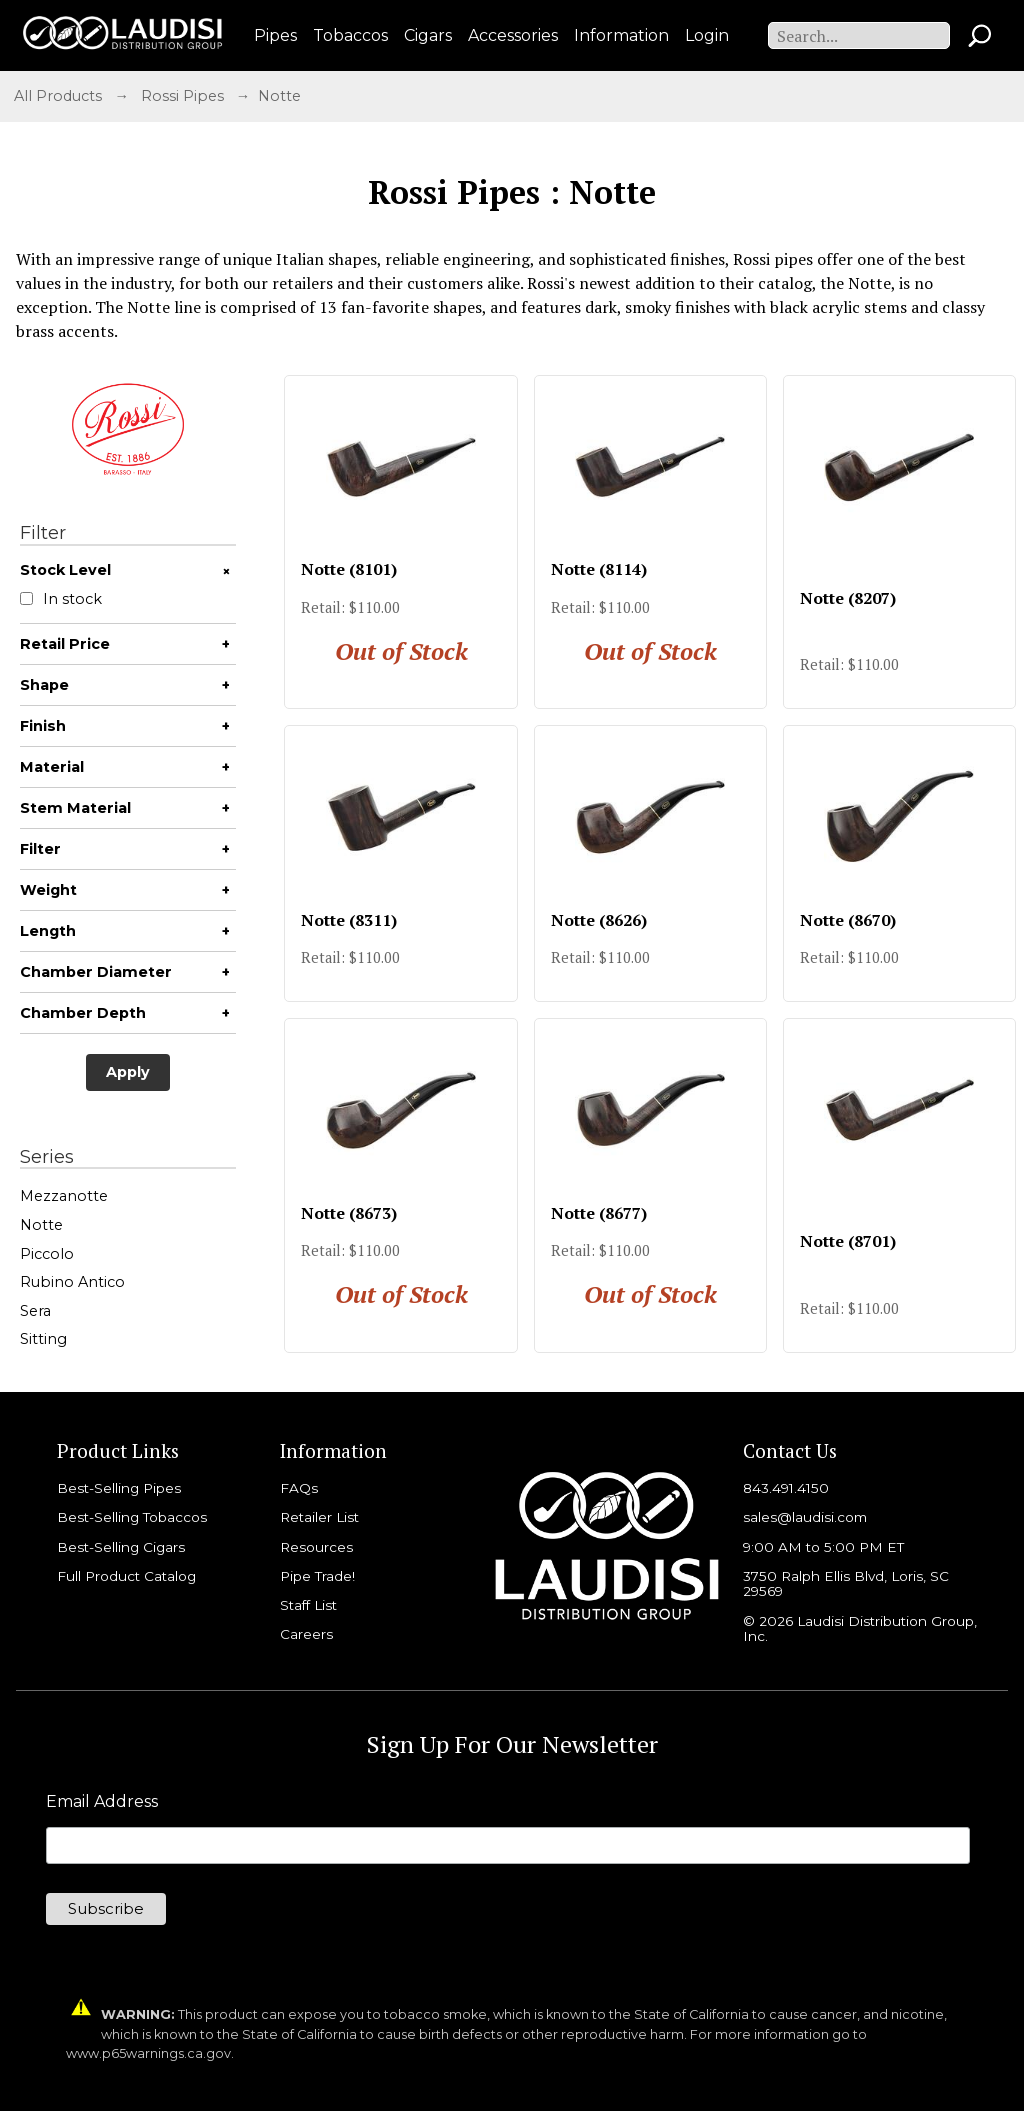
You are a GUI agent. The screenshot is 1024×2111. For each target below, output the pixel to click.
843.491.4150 (786, 1488)
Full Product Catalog (126, 1576)
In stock (61, 599)
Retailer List (319, 1517)
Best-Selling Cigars (121, 1547)
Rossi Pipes (182, 96)
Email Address (102, 1802)
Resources (316, 1547)
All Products (58, 96)
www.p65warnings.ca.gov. (150, 2053)
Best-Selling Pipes (119, 1488)
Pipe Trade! (317, 1576)
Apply (128, 1072)
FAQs (299, 1488)
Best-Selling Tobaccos (132, 1517)
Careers (306, 1634)
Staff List (308, 1605)
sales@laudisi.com (805, 1517)
